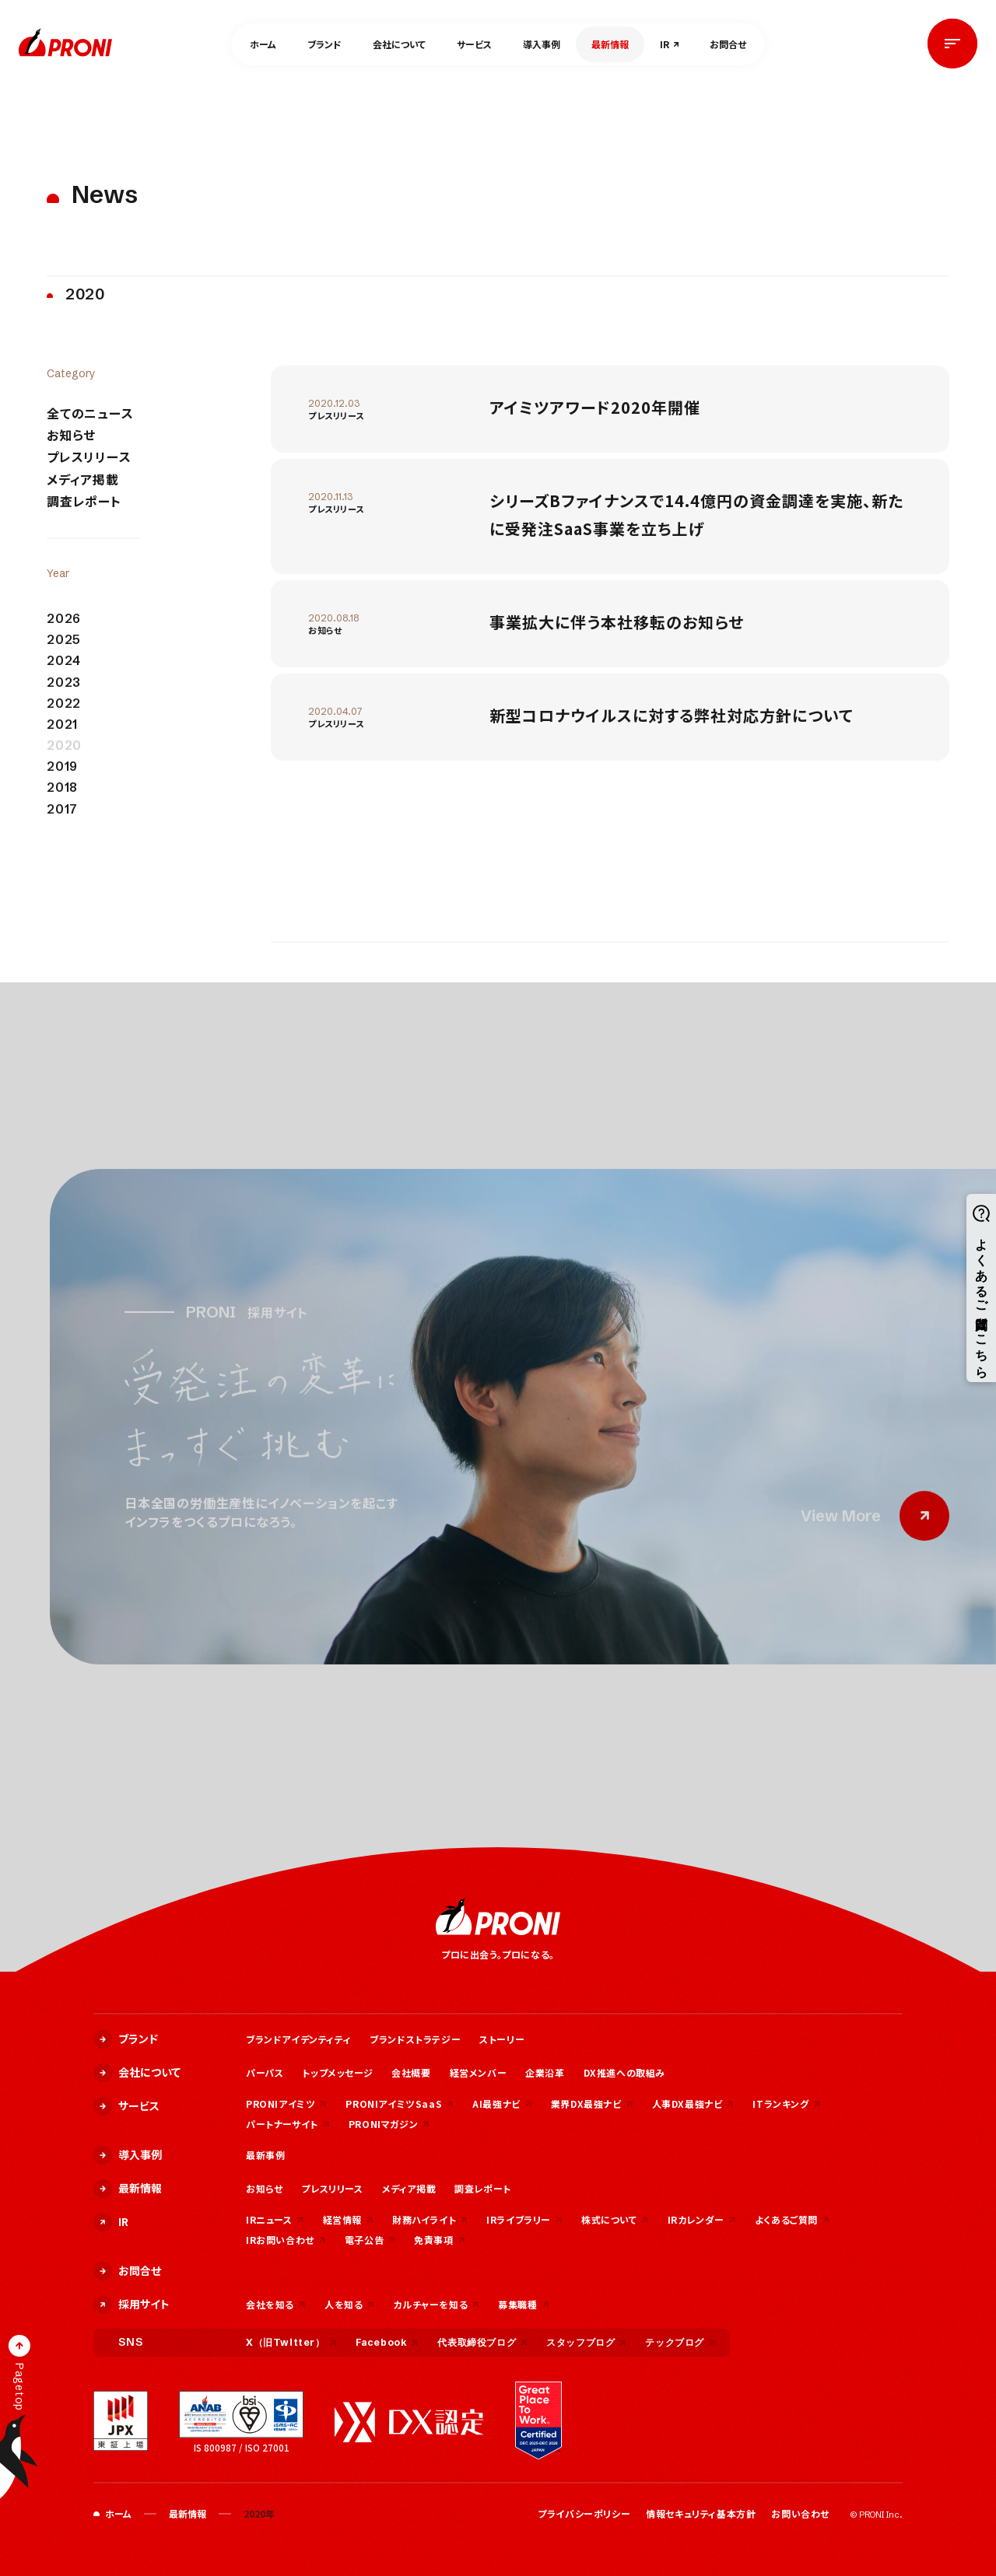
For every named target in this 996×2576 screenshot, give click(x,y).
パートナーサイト (288, 2123)
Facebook (387, 2342)
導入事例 (541, 44)
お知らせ (71, 435)
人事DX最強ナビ (693, 2103)
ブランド (324, 44)
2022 (64, 703)
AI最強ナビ (502, 2103)
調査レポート (84, 501)
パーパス (264, 2072)
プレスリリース (89, 457)
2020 (64, 745)
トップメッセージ (337, 2072)
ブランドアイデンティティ (298, 2039)
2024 (64, 660)
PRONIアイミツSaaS (399, 2103)
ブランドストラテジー (415, 2039)
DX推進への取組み (624, 2072)
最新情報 (610, 44)
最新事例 (265, 2154)
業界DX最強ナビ (592, 2103)
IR (664, 44)
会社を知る (276, 2304)
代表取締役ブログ (482, 2342)
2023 (64, 682)
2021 (62, 724)
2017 (62, 809)
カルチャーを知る (436, 2304)
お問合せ (728, 44)
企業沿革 (544, 2072)
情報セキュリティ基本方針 (701, 2513)
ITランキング (786, 2103)
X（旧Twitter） (291, 2342)
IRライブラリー (524, 2219)
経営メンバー (478, 2072)
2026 (64, 618)
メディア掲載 (83, 479)
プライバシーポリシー (584, 2513)
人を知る (349, 2304)
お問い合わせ (800, 2513)
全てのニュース (90, 413)
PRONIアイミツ (286, 2103)
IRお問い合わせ (286, 2239)
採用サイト (131, 2304)
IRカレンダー (702, 2219)
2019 (62, 766)
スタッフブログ (586, 2342)
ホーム (263, 44)
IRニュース (275, 2219)
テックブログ (680, 2342)
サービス (474, 44)
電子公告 (370, 2239)
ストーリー (501, 2039)
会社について (399, 44)
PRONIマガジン (389, 2123)
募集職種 (523, 2304)
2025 (64, 639)
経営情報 (348, 2219)
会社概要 (410, 2072)
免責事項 (439, 2239)
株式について (615, 2219)
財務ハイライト (430, 2219)
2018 (62, 787)
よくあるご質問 (792, 2219)
